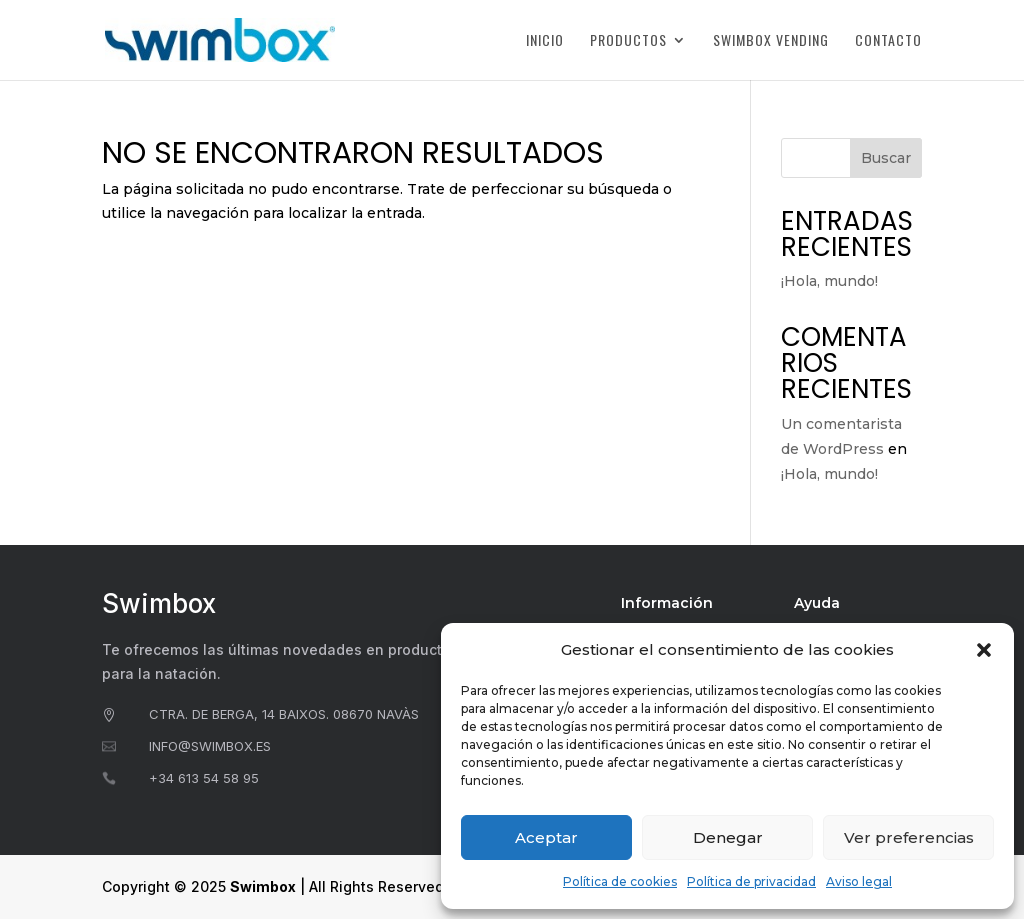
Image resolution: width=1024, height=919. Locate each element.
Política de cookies (620, 881)
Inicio (545, 41)
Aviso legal (859, 881)
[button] (984, 650)
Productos (628, 41)
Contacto (888, 41)
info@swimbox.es (210, 746)
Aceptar (546, 837)
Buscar (886, 158)
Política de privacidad (751, 881)
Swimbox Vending (771, 41)
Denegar (728, 837)
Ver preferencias (909, 837)
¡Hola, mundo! (829, 281)
